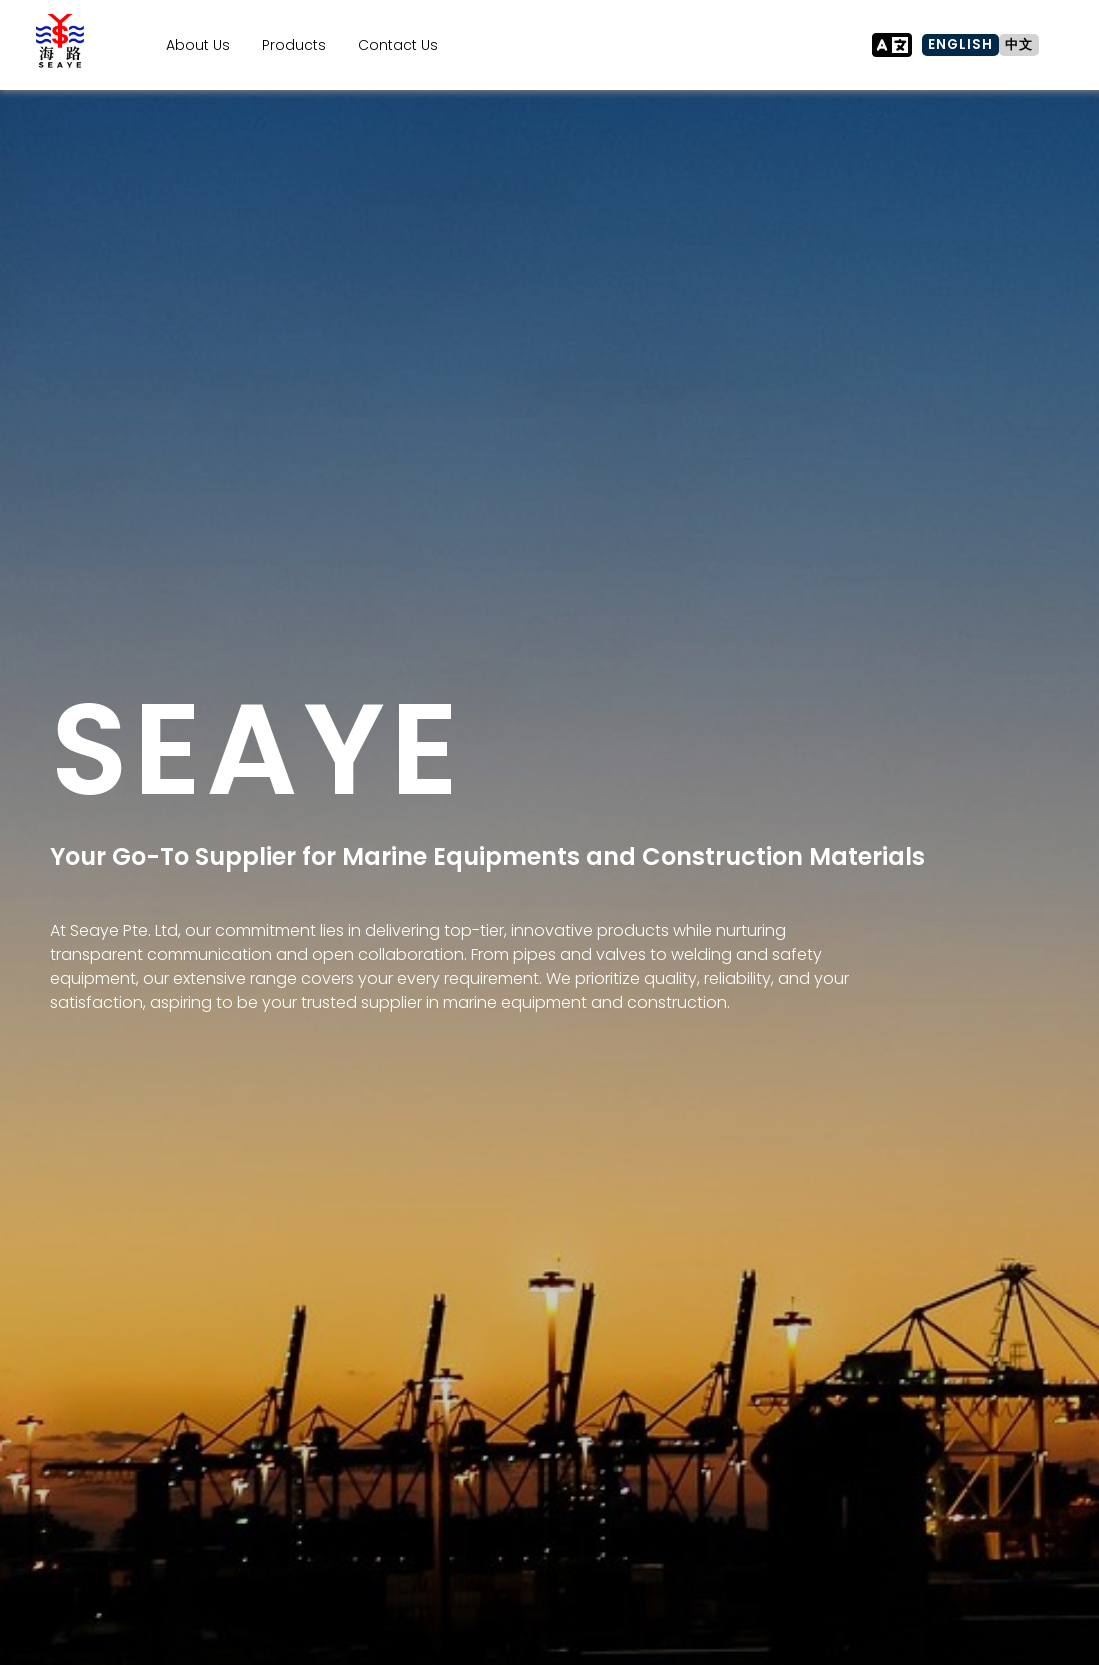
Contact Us (398, 45)
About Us (198, 45)
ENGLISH (960, 44)
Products (294, 45)
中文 (1019, 44)
